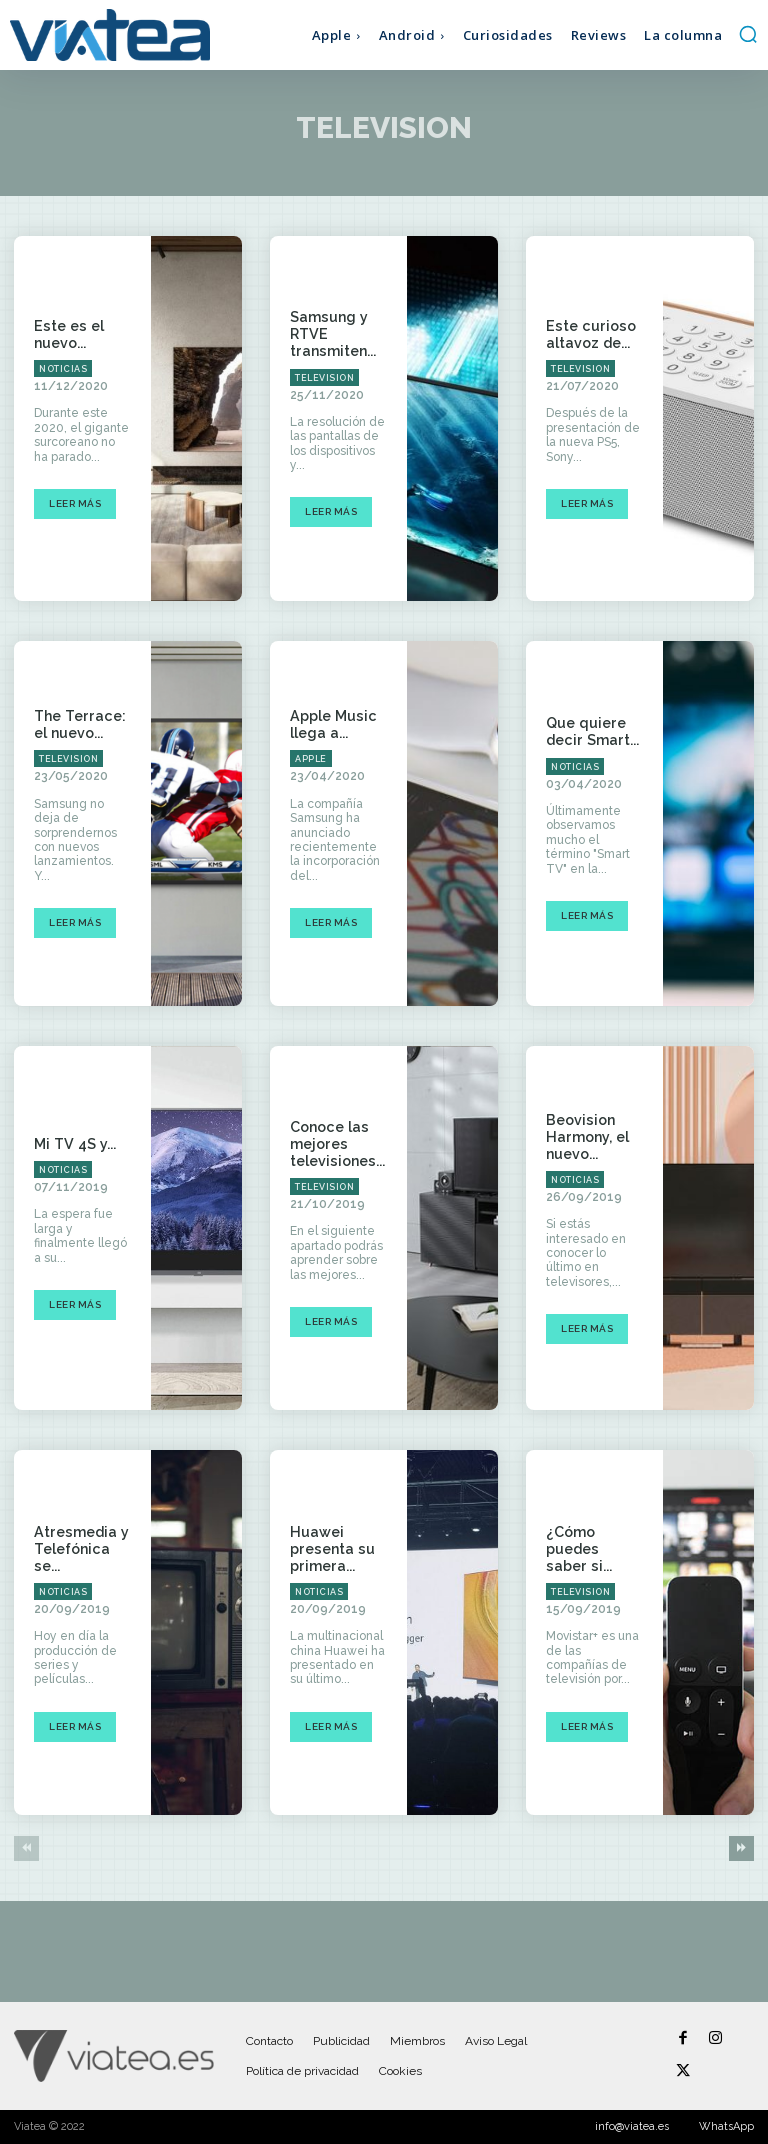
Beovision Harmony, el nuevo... (586, 1137)
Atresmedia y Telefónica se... (79, 1549)
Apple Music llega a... (331, 724)
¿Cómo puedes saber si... (593, 1549)
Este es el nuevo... (66, 334)
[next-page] (741, 1848)
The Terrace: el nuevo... (78, 724)
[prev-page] (26, 1848)
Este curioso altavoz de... (588, 334)
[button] (748, 34)
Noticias (63, 369)
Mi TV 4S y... (73, 1144)
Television (324, 377)
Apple (311, 759)
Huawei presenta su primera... (330, 1549)
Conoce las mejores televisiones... (336, 1144)
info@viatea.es (632, 2126)
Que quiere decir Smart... (590, 732)
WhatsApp (726, 2126)
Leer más (75, 503)
